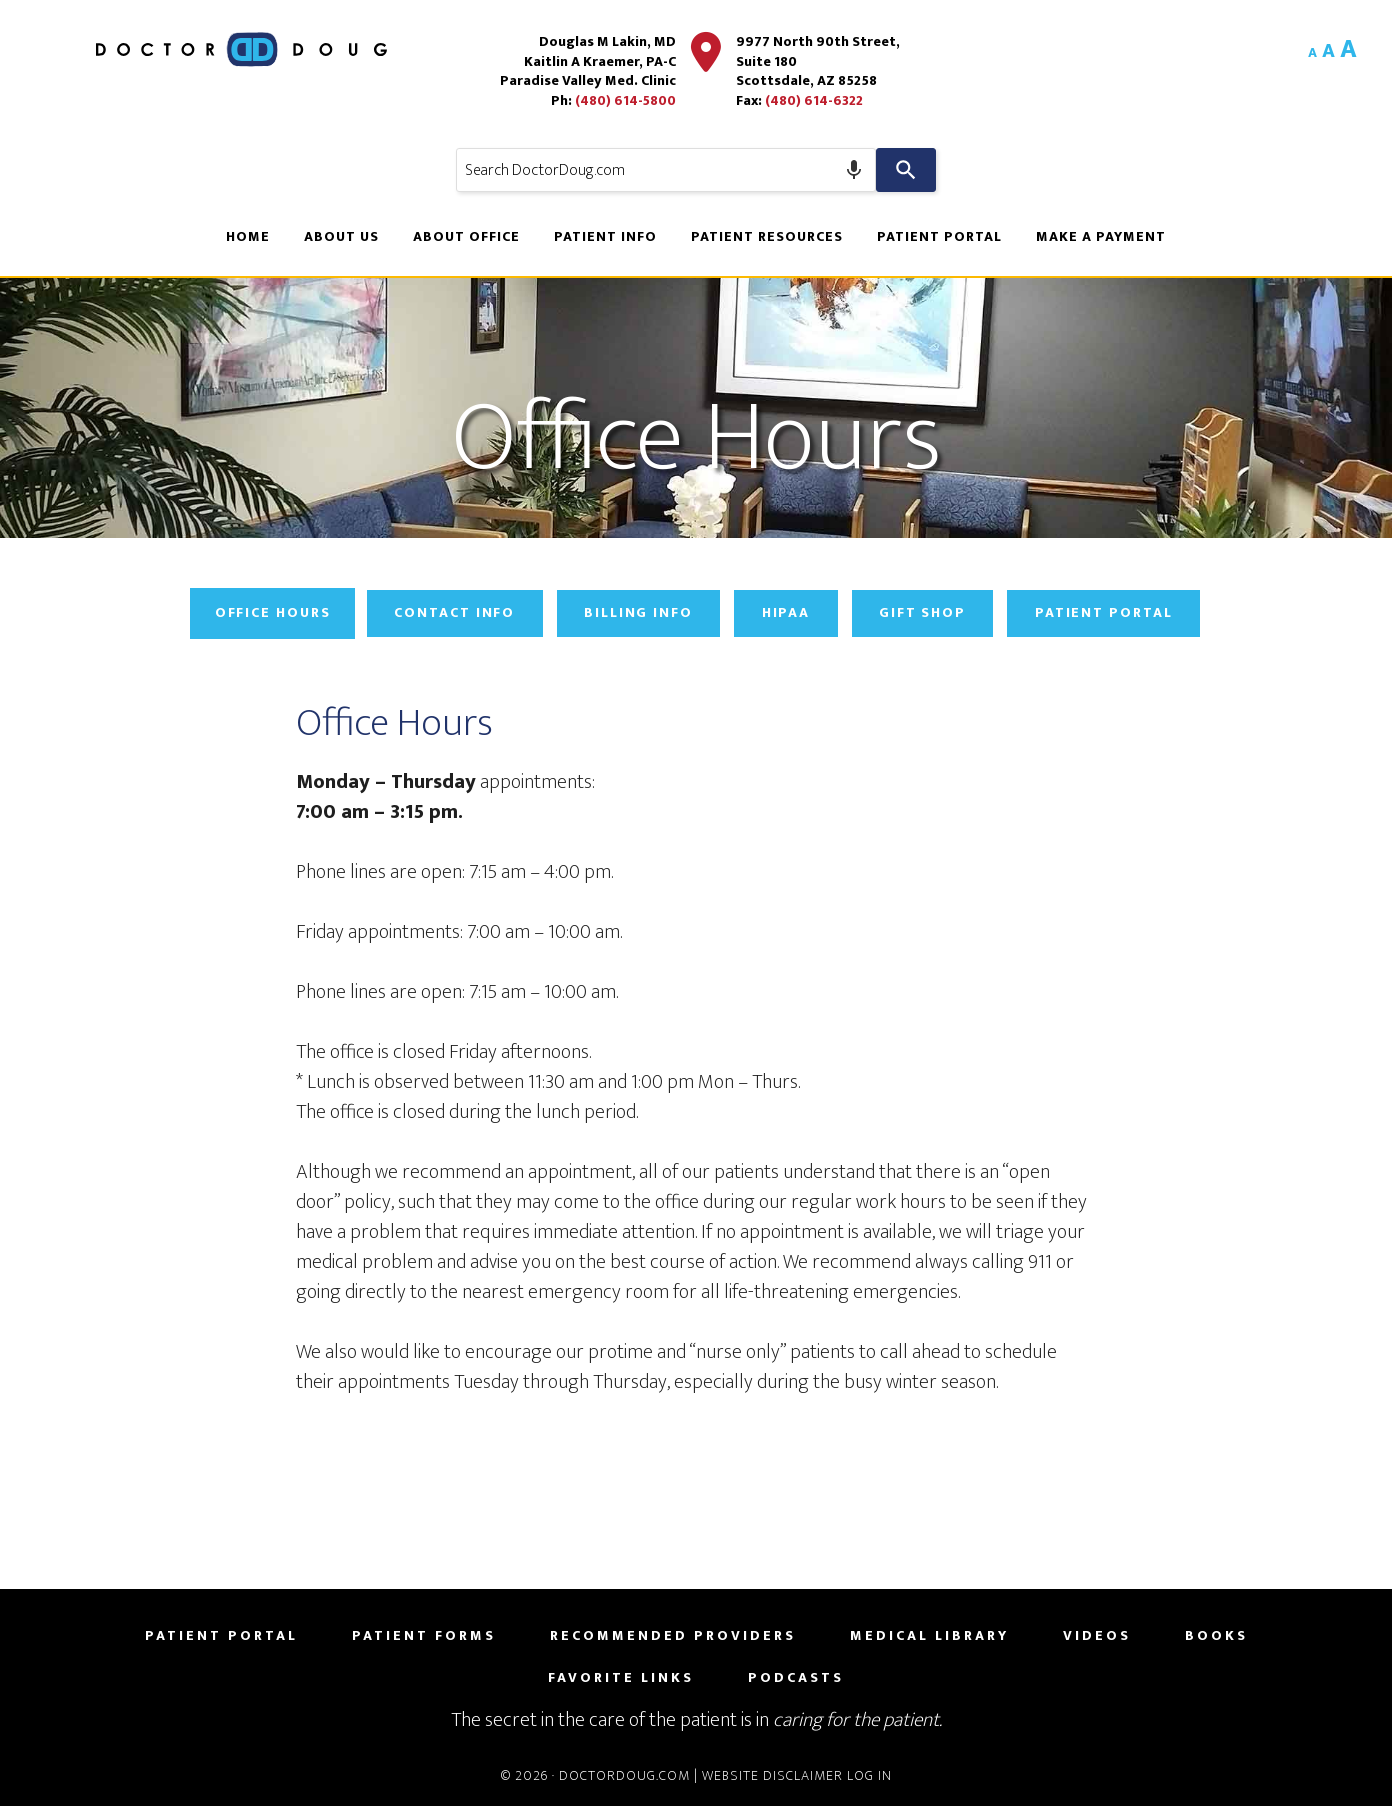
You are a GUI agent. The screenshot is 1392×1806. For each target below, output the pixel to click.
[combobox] (666, 170)
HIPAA (787, 613)
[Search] (906, 170)
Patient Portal (1109, 613)
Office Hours (267, 613)
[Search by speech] (854, 170)
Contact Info (452, 613)
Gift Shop (926, 613)
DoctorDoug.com (624, 1775)
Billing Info (638, 613)
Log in (869, 1775)
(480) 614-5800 (625, 100)
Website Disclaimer (772, 1775)
